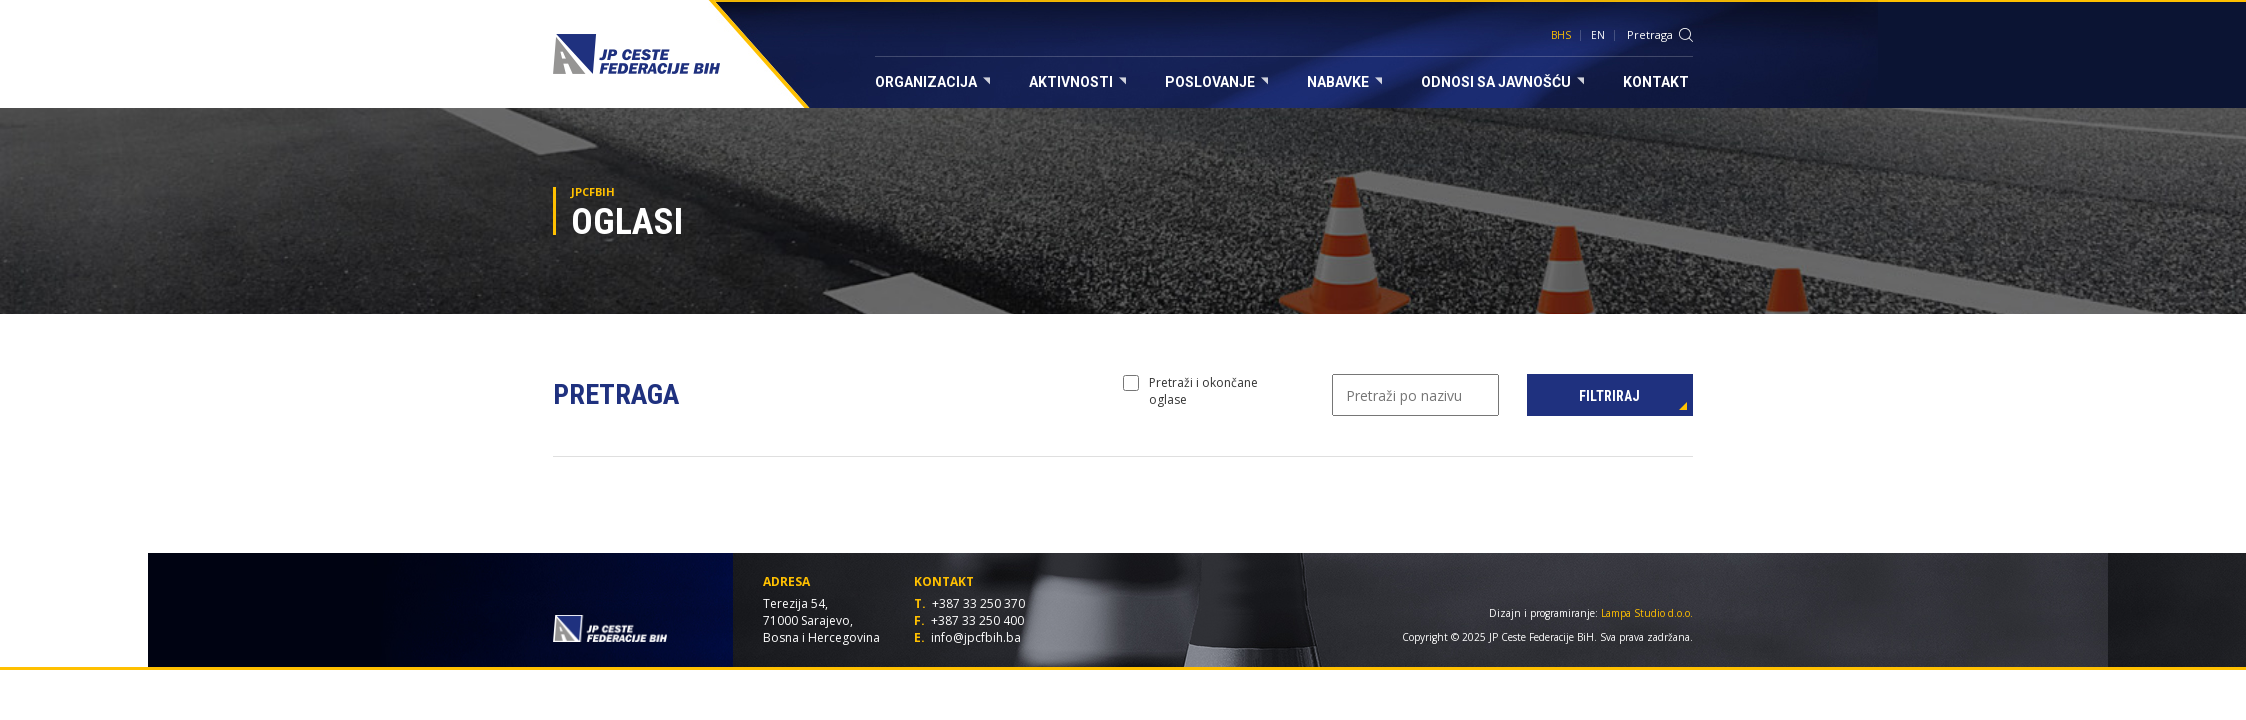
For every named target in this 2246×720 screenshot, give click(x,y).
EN (1598, 35)
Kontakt (1656, 82)
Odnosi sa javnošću (1502, 82)
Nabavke (1344, 82)
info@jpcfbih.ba (976, 637)
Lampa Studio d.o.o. (1647, 613)
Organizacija (932, 82)
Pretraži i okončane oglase (1190, 391)
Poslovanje (1216, 82)
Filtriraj (1609, 396)
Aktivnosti (1077, 82)
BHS (1561, 35)
